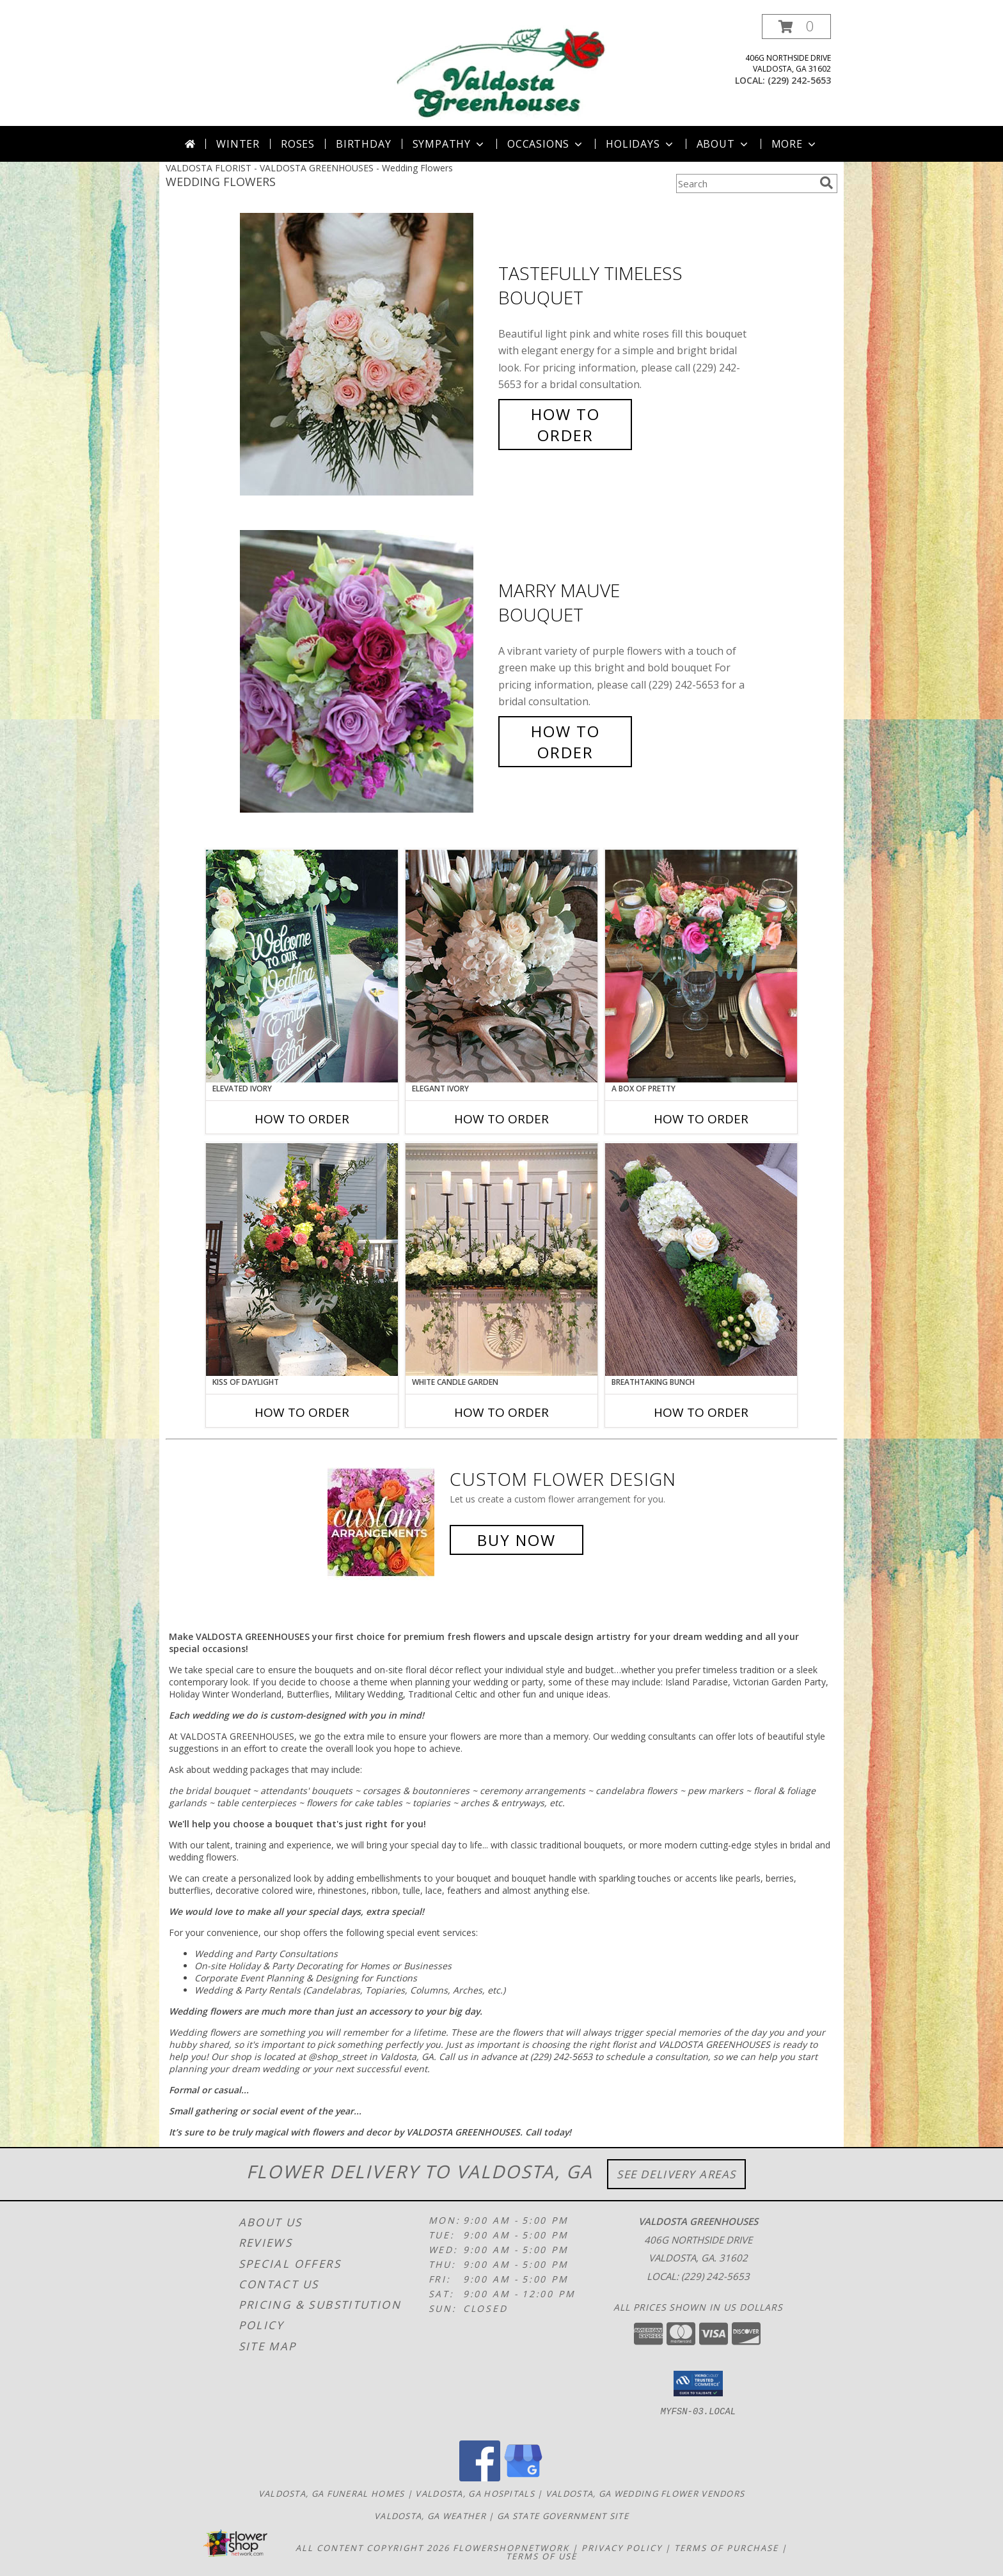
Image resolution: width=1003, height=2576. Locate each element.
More (794, 144)
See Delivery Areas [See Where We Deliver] (676, 2174)
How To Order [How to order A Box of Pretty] (701, 1119)
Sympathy (449, 144)
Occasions (546, 144)
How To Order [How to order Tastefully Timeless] (565, 424)
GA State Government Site (563, 2516)
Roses (298, 144)
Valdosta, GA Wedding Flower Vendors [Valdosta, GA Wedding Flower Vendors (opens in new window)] (645, 2493)
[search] (826, 183)
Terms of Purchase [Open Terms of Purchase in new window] (726, 2548)
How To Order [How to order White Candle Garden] (501, 1412)
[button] (796, 26)
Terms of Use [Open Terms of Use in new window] (541, 2556)
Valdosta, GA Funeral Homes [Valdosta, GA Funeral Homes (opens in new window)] (331, 2493)
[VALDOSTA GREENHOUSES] (501, 70)
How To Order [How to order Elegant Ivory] (501, 1119)
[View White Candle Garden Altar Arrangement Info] (501, 1259)
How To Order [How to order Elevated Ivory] (302, 1119)
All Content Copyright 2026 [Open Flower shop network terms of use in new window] (373, 2548)
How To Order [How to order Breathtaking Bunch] (701, 1412)
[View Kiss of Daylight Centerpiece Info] (302, 1259)
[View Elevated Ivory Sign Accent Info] (302, 966)
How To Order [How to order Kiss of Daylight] (302, 1412)
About (723, 144)
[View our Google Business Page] (523, 2478)
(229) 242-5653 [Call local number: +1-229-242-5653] (799, 80)
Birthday (363, 144)
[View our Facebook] (479, 2478)
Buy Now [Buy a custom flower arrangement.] (516, 1539)
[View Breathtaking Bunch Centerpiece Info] (701, 1259)
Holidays (640, 144)
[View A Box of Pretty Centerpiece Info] (701, 966)
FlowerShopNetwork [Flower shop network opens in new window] (511, 2548)
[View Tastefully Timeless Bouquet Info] (366, 354)
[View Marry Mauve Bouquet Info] (366, 672)
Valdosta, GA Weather (430, 2516)
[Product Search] (745, 183)
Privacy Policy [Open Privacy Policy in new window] (621, 2548)
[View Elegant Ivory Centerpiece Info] (501, 966)
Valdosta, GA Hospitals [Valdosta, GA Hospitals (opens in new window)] (475, 2493)
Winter (238, 144)
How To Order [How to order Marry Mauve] (565, 742)
